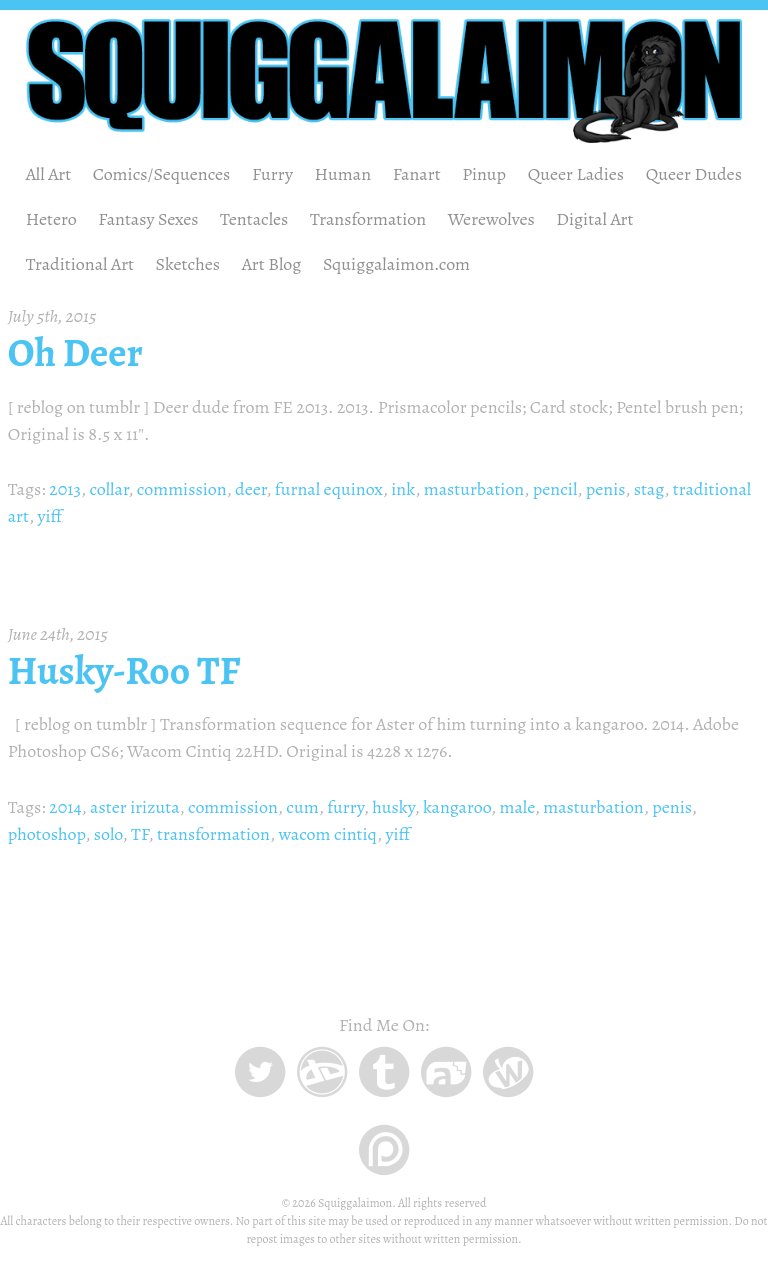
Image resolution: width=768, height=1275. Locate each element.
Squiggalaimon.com (396, 264)
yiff (49, 516)
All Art (49, 174)
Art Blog (272, 264)
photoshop (47, 834)
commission (182, 489)
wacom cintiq (327, 834)
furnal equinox (329, 489)
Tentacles (254, 219)
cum (302, 807)
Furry (272, 174)
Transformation (368, 219)
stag (649, 489)
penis (605, 489)
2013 (65, 489)
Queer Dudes (694, 174)
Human (343, 174)
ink (403, 489)
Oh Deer (75, 353)
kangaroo (457, 807)
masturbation (474, 489)
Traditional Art (80, 264)
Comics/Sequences (162, 174)
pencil (555, 489)
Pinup (484, 174)
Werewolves (491, 219)
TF (139, 834)
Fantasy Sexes (148, 219)
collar (108, 489)
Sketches (188, 264)
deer (250, 489)
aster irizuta (134, 807)
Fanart (417, 174)
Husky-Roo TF (124, 671)
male (516, 807)
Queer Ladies (576, 174)
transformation (213, 834)
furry (345, 807)
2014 (65, 807)
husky (393, 807)
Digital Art (594, 219)
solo (108, 834)
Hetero (51, 219)
